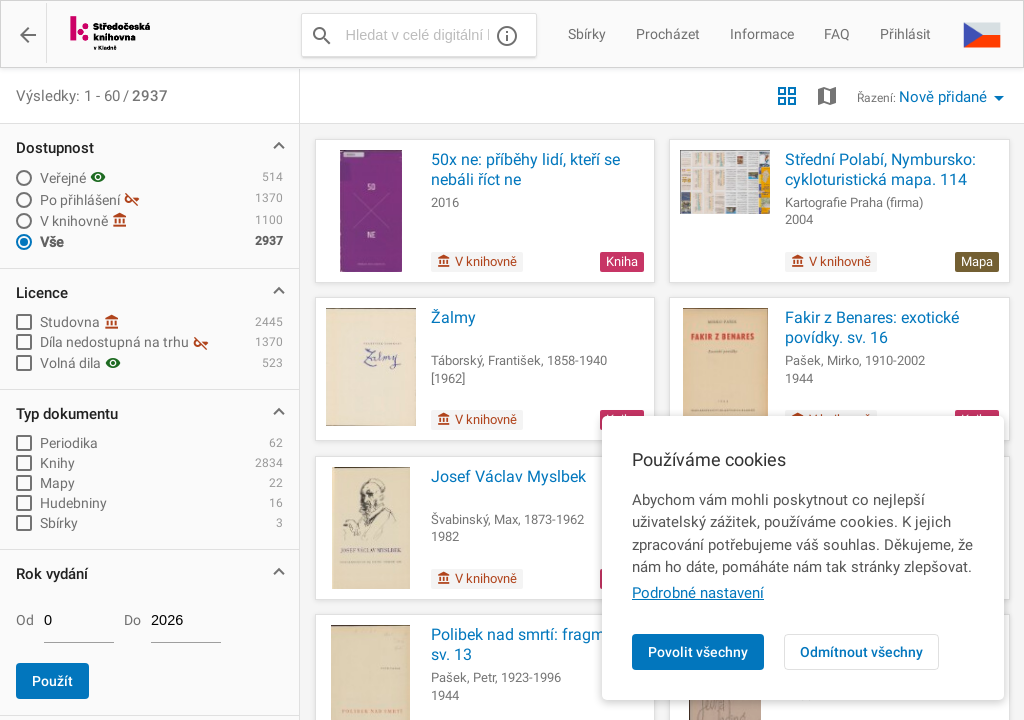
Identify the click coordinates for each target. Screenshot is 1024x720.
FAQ (837, 34)
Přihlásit (905, 34)
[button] (982, 34)
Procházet (668, 34)
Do (132, 620)
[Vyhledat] (322, 35)
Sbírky (587, 34)
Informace (762, 34)
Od (25, 620)
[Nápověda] (507, 35)
